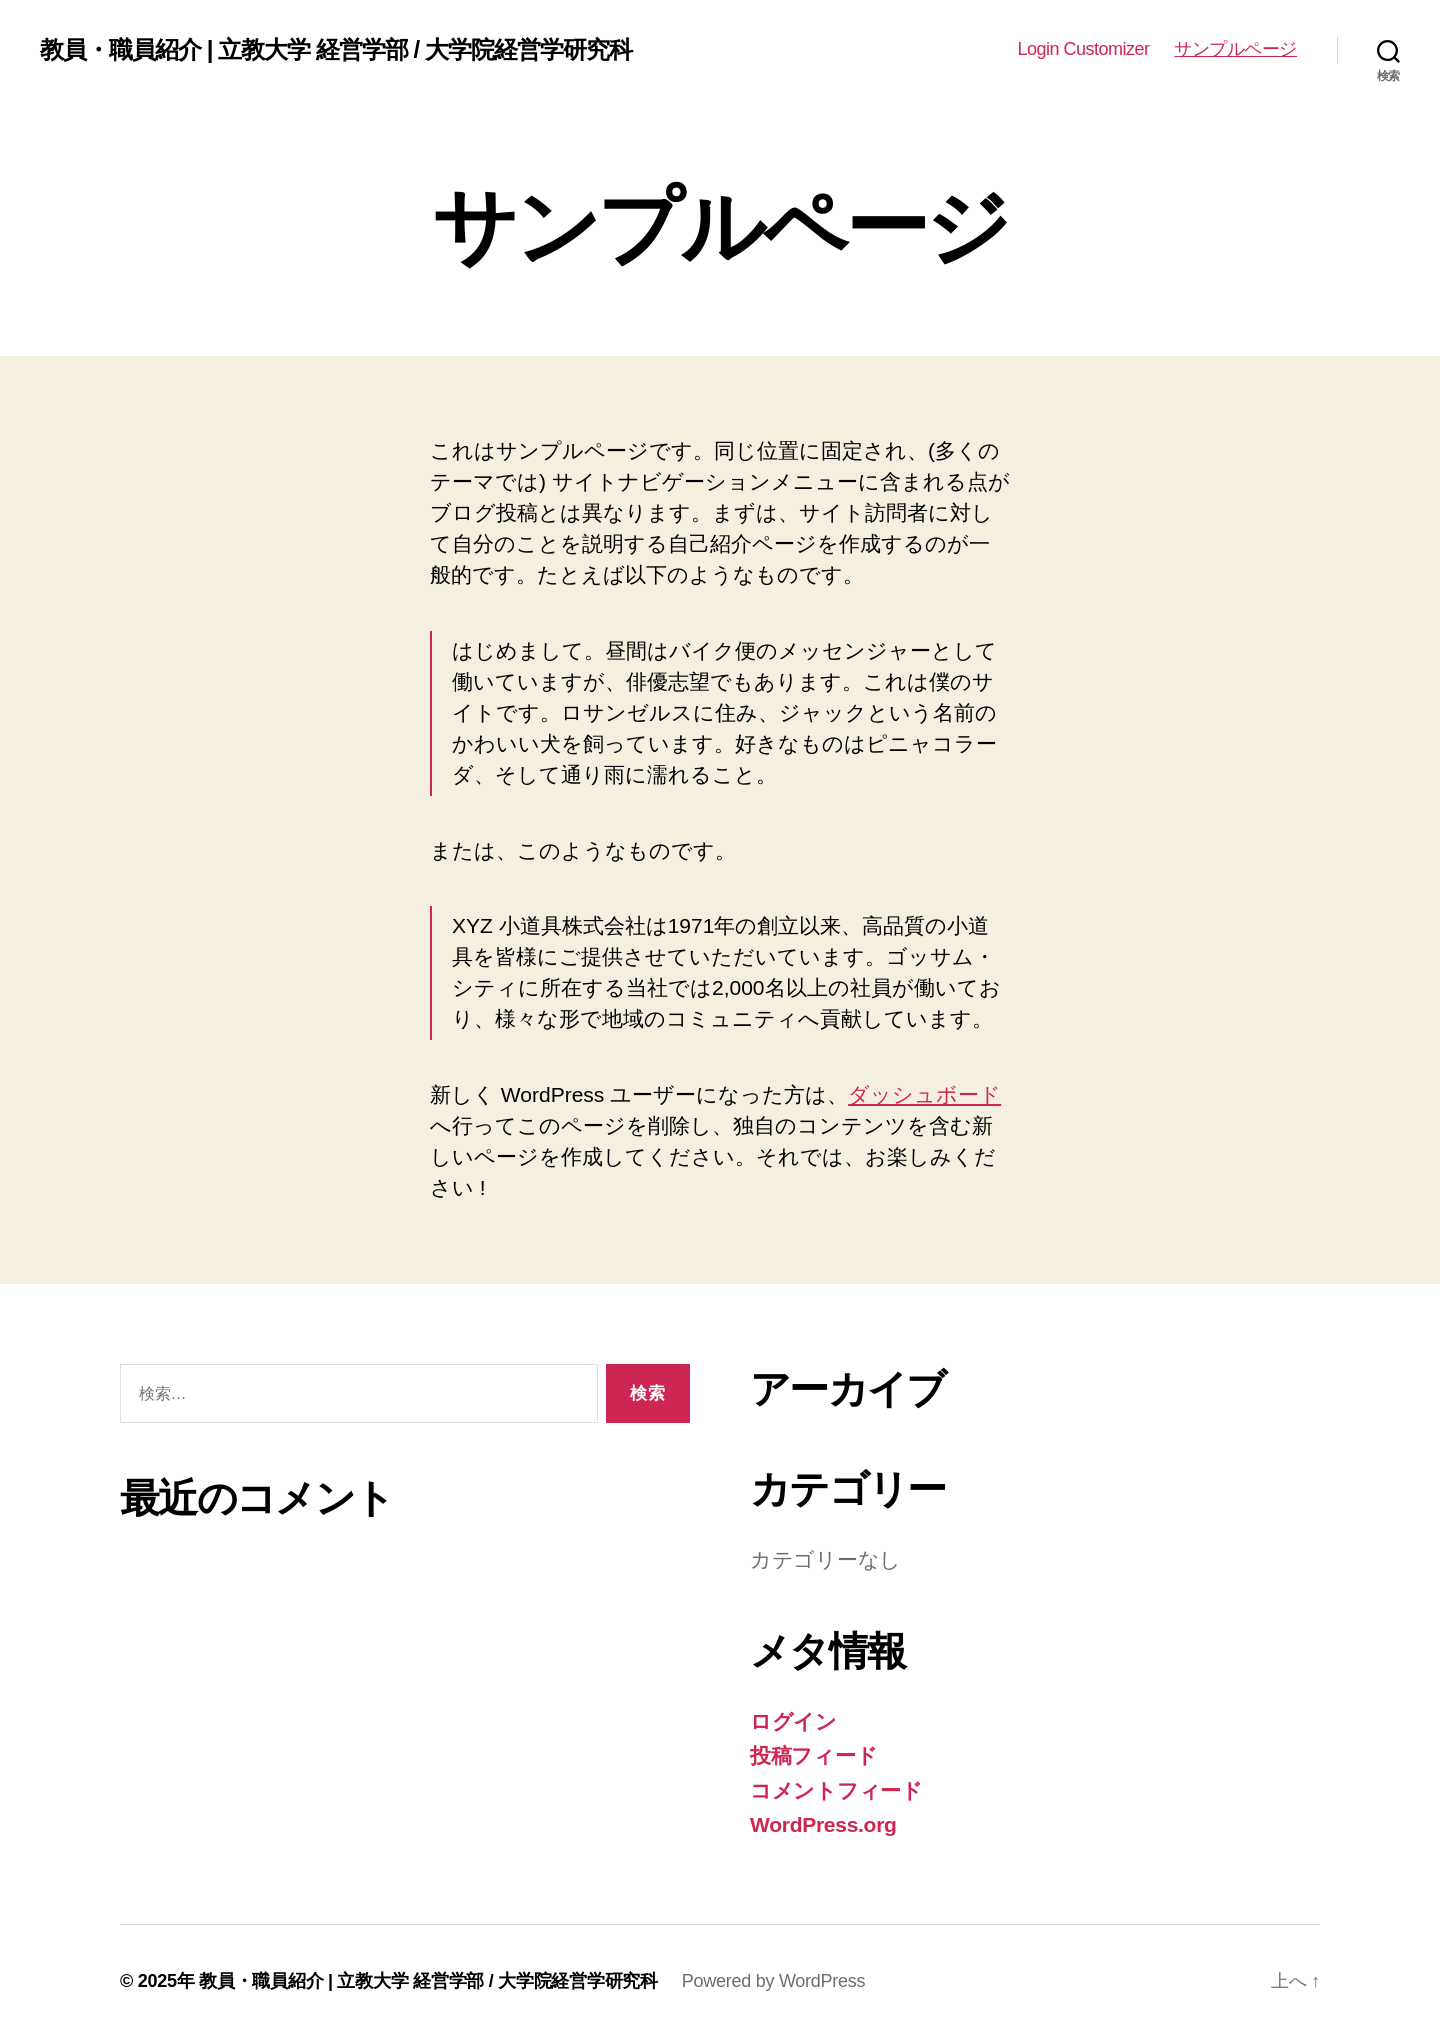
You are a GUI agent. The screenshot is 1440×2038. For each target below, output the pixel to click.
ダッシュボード (924, 1094)
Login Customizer (1083, 49)
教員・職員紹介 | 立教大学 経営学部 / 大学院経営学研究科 (336, 50)
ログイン (793, 1721)
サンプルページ (1235, 49)
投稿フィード (813, 1755)
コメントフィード (836, 1790)
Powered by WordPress (773, 1981)
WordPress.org (823, 1824)
